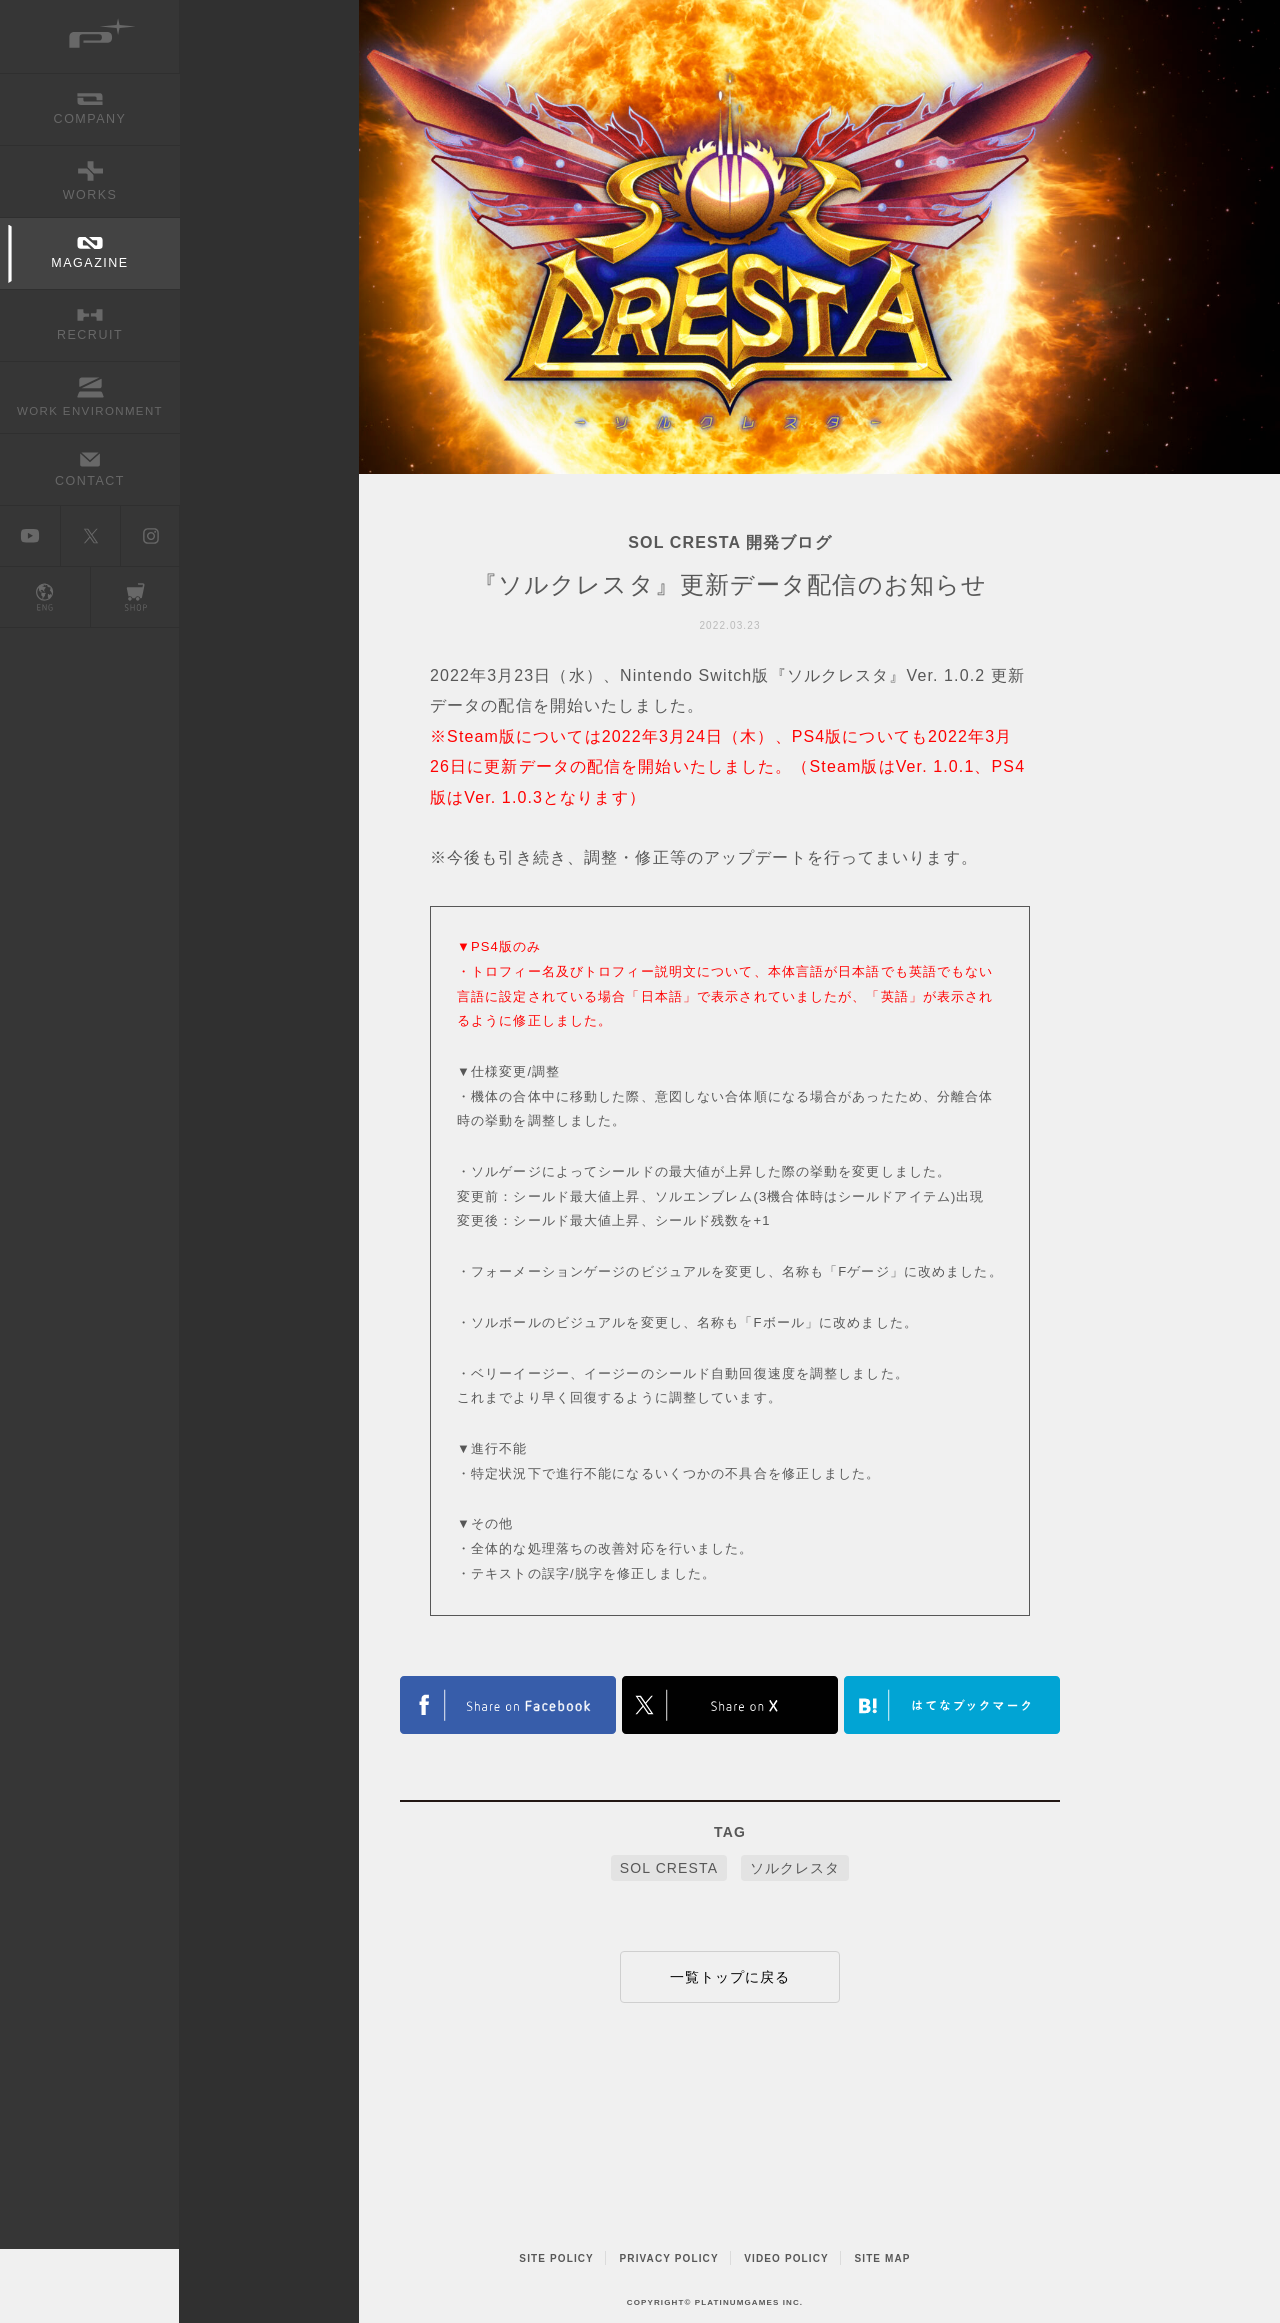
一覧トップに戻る (730, 1977)
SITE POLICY (556, 2258)
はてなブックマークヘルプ (952, 1705)
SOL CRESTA (669, 1868)
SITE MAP (882, 2258)
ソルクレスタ (795, 1868)
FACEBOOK (508, 1705)
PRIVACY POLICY (669, 2258)
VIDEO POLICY (786, 2258)
